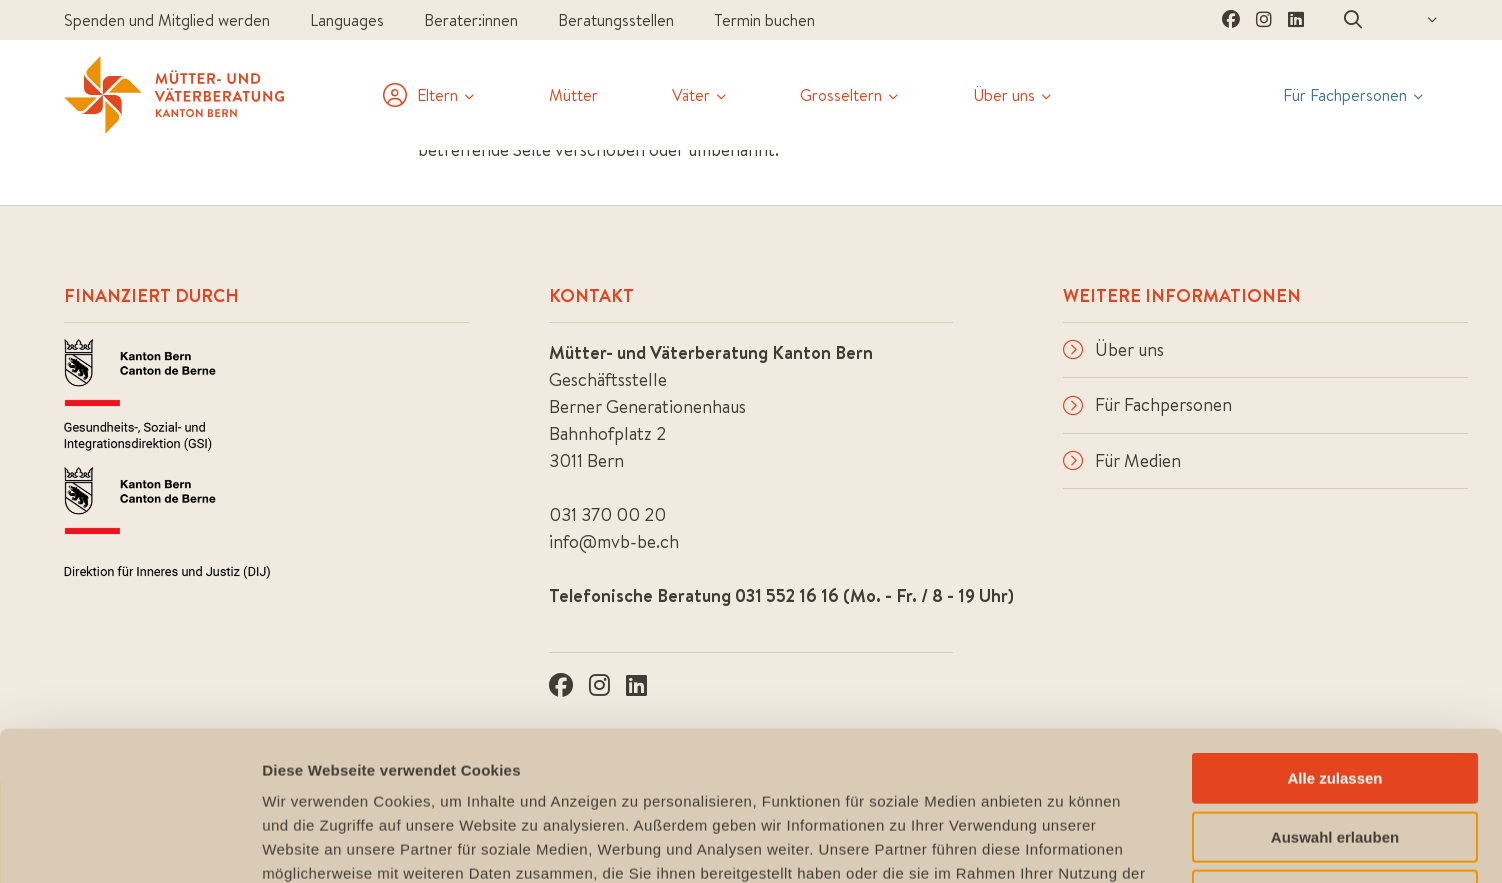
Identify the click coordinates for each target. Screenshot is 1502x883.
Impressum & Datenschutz (1039, 831)
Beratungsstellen (616, 20)
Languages (347, 20)
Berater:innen (471, 20)
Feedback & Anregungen (1352, 831)
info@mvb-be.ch (614, 541)
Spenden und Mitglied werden (167, 20)
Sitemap (1198, 831)
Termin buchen (764, 20)
